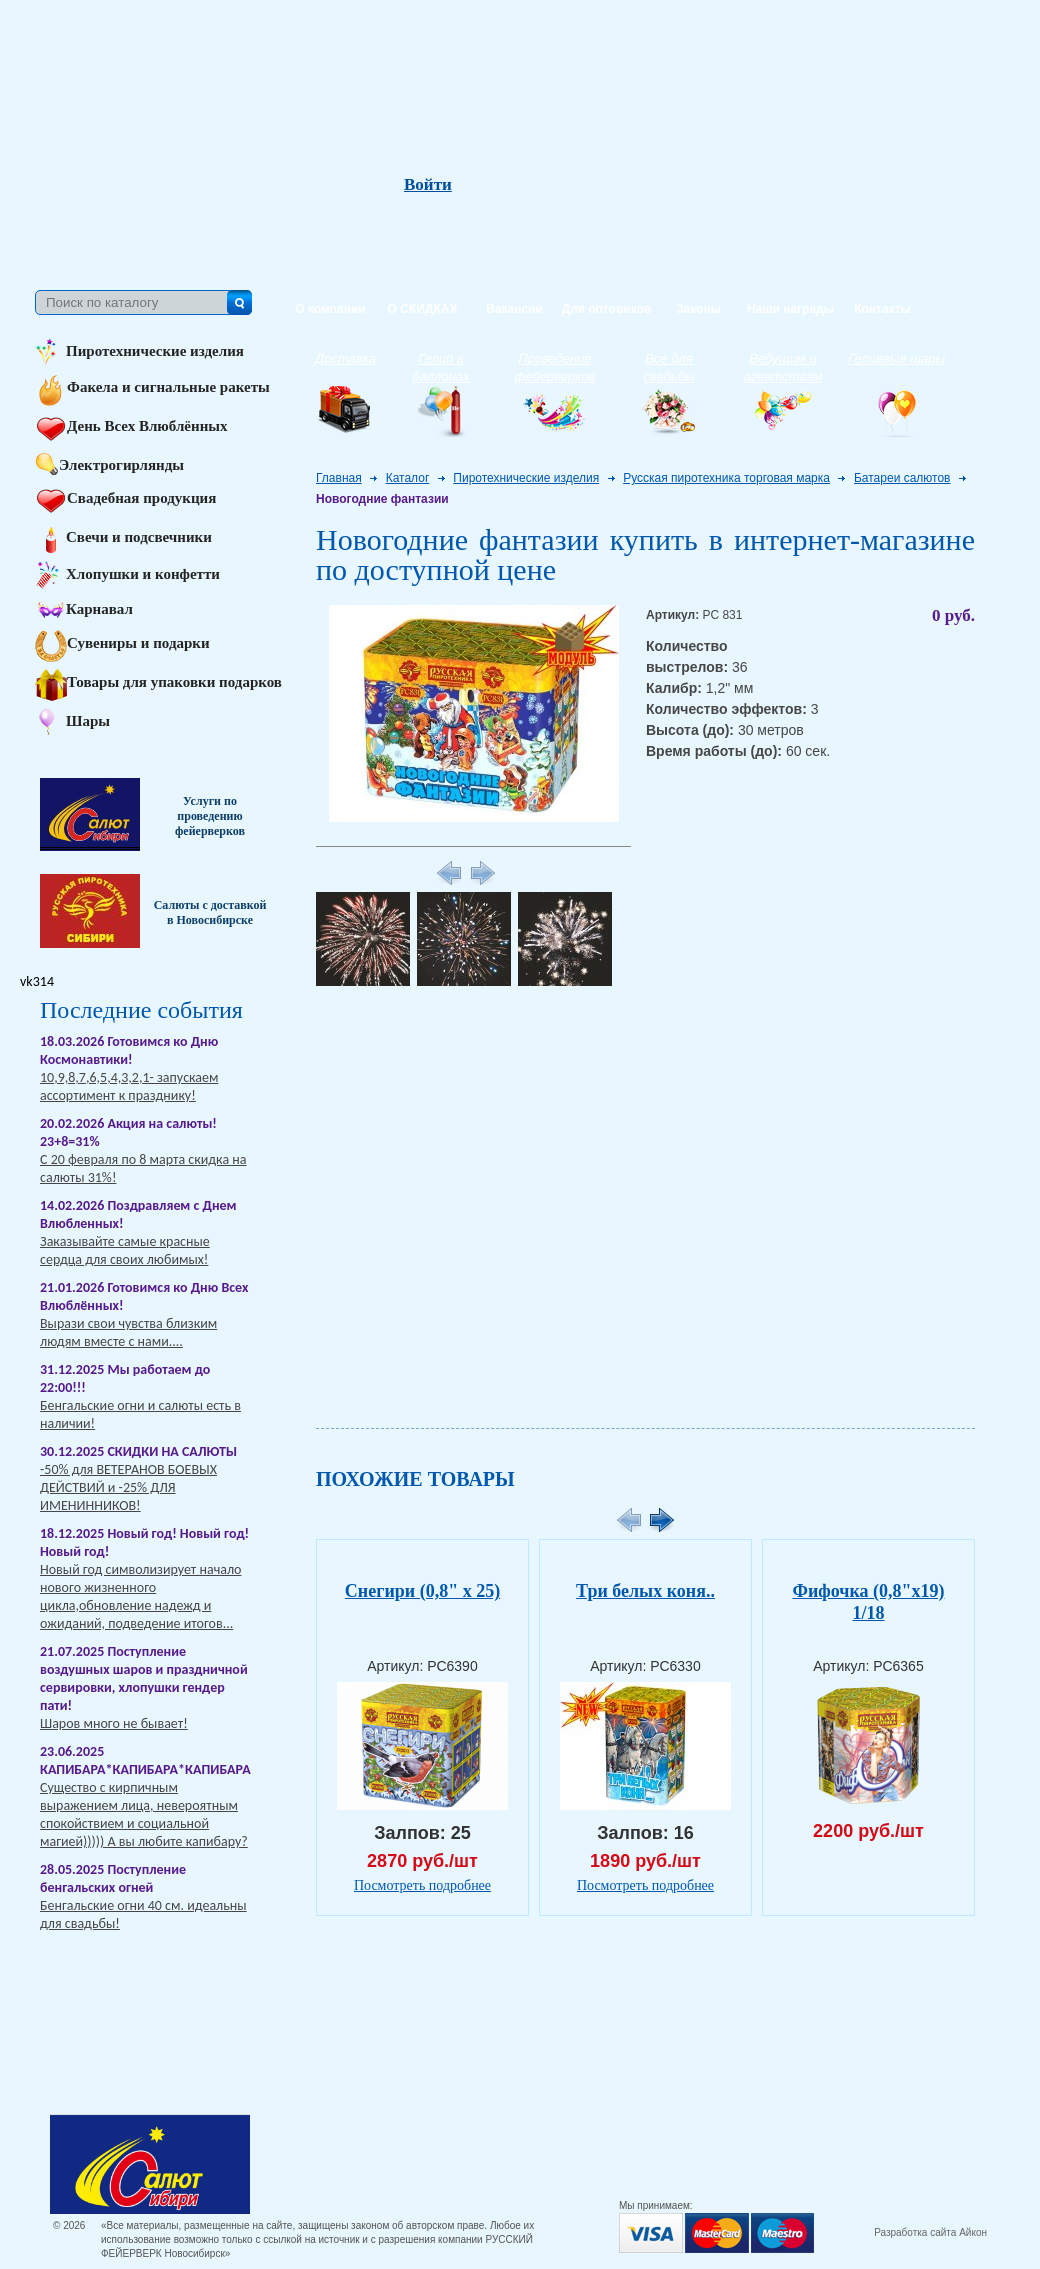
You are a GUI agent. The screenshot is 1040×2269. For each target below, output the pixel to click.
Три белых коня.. (645, 1591)
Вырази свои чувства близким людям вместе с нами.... (128, 1332)
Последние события (141, 1010)
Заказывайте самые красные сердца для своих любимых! (125, 1250)
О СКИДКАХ (423, 309)
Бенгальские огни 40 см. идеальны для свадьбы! (143, 1914)
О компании (330, 309)
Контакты (882, 309)
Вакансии (514, 309)
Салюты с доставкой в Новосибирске (210, 912)
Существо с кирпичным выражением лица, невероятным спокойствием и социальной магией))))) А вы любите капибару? (144, 1814)
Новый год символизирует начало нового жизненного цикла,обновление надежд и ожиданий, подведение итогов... (140, 1596)
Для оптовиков (606, 309)
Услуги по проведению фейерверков (210, 816)
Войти (428, 185)
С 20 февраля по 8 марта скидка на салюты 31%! (143, 1168)
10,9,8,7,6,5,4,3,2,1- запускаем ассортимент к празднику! (129, 1086)
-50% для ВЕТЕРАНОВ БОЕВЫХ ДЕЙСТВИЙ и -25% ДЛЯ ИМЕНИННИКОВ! (128, 1487)
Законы (698, 309)
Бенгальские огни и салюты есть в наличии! (140, 1414)
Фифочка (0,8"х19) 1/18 (868, 1602)
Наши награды (790, 309)
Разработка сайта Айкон (930, 2232)
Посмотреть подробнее (422, 1885)
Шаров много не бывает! (114, 1723)
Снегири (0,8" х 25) (422, 1591)
